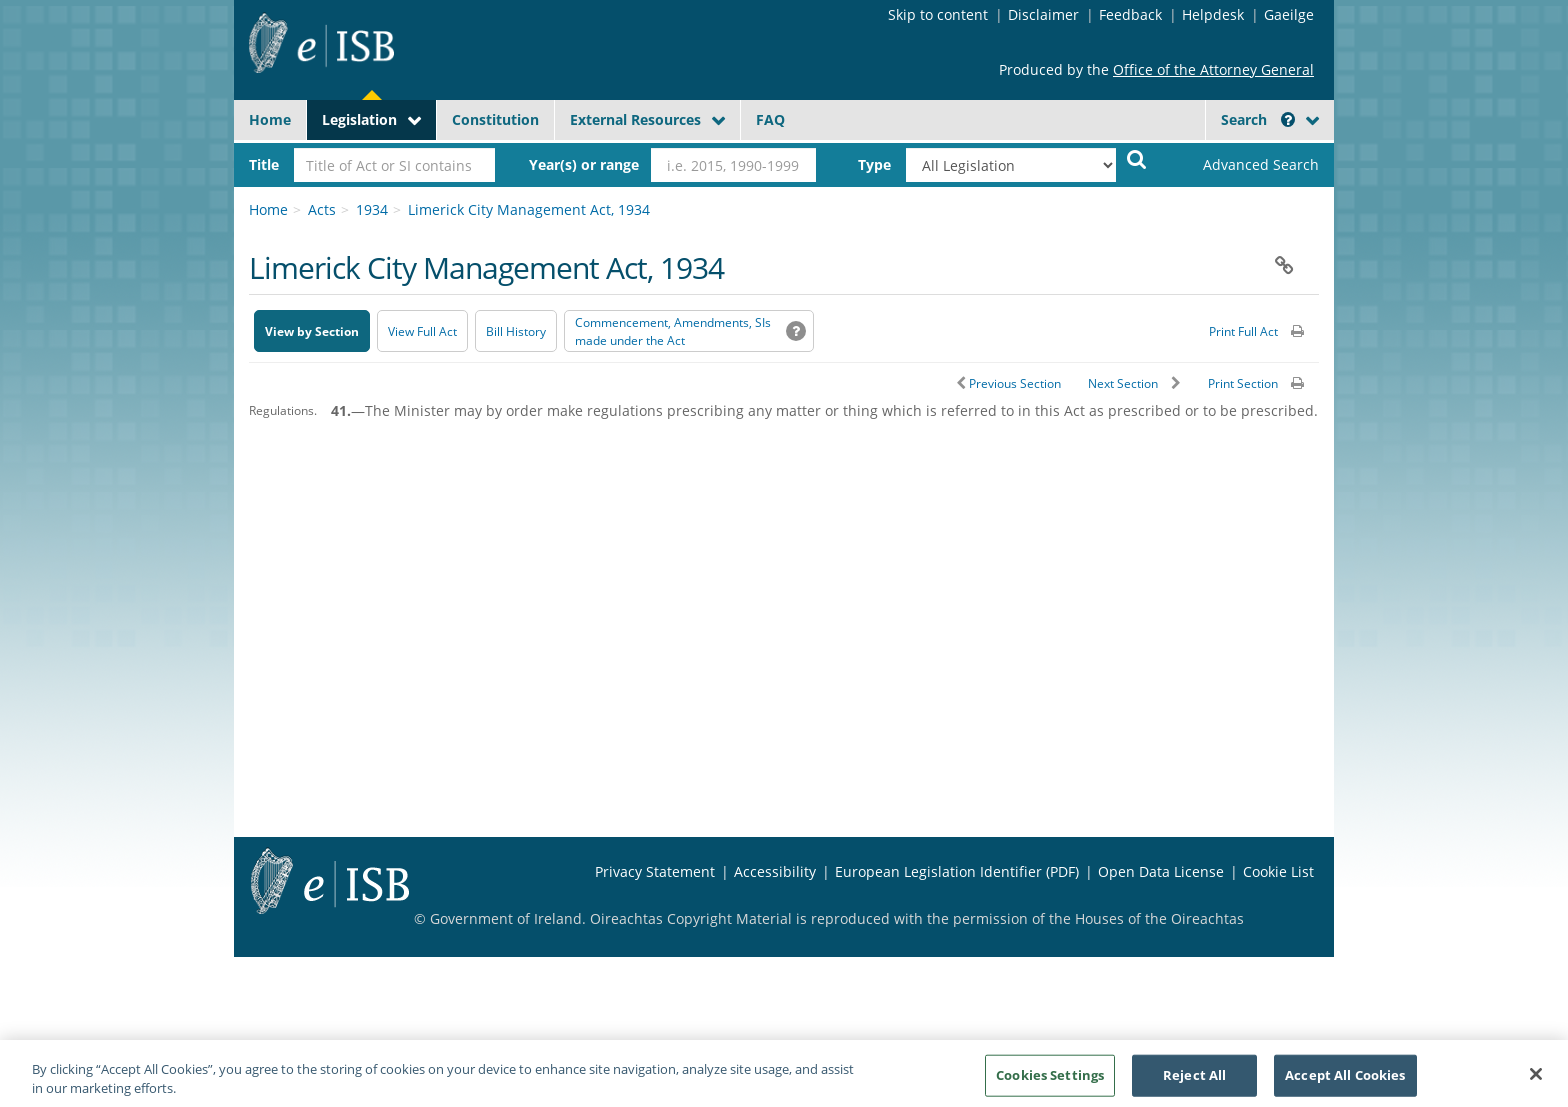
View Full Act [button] (422, 331)
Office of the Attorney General (1213, 69)
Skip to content (938, 14)
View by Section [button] (312, 331)
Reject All (1194, 1082)
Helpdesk (1213, 14)
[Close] (1536, 1082)
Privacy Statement (655, 871)
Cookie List (1278, 871)
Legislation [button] (359, 119)
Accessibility (775, 871)
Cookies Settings (1050, 1082)
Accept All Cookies (1345, 1082)
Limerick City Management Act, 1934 (529, 209)
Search (1258, 119)
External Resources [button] (635, 119)
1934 (372, 209)
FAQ (770, 119)
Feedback (1130, 14)
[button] (1288, 119)
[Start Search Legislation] (1137, 158)
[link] (1244, 165)
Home (270, 119)
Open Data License (1161, 871)
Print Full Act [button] (1243, 331)
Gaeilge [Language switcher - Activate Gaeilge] (1289, 14)
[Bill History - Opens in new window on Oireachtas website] (516, 331)
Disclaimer (1043, 14)
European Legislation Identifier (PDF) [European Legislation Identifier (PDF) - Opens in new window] (957, 871)
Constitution (495, 119)
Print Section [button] (1243, 383)
